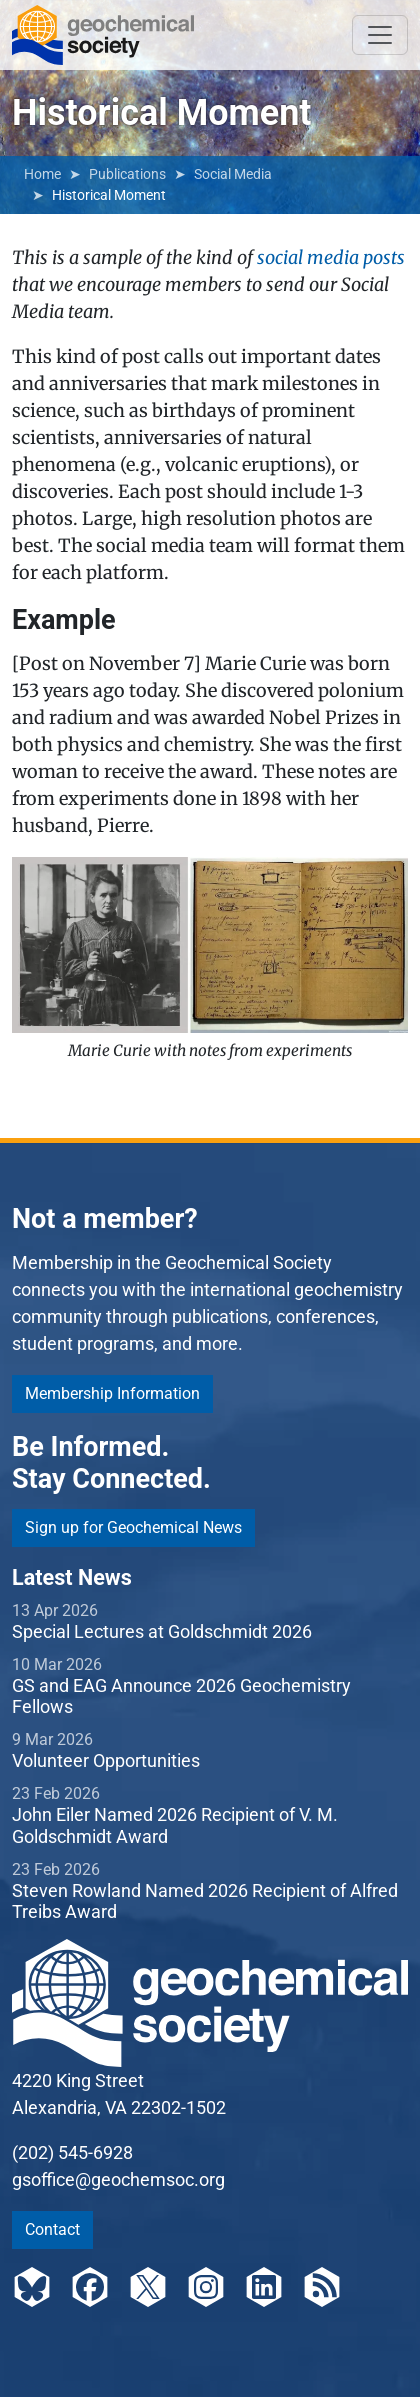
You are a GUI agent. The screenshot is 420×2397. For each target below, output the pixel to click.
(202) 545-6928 (72, 2152)
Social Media (233, 174)
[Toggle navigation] (380, 35)
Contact (52, 2229)
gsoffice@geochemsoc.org (118, 2179)
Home (42, 174)
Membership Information (112, 1393)
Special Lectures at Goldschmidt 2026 (162, 1631)
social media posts (331, 257)
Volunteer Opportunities (106, 1760)
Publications (127, 174)
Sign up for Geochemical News (133, 1527)
